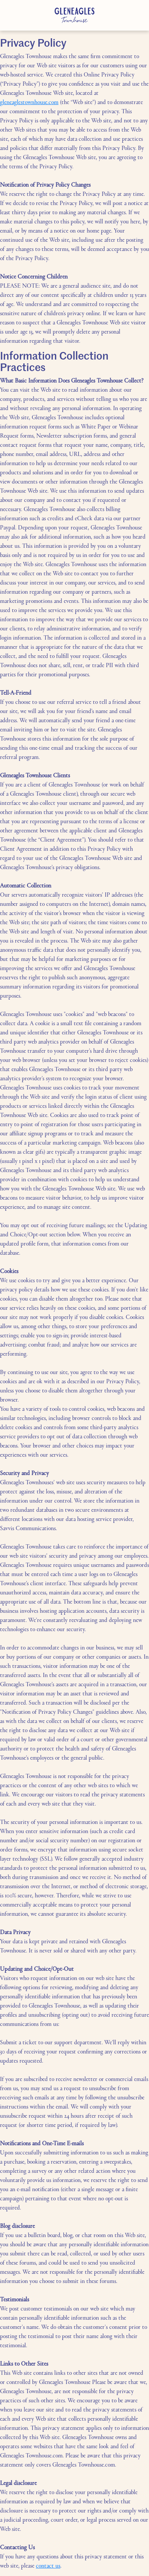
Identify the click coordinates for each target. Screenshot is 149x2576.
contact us (48, 2566)
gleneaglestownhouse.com (29, 102)
